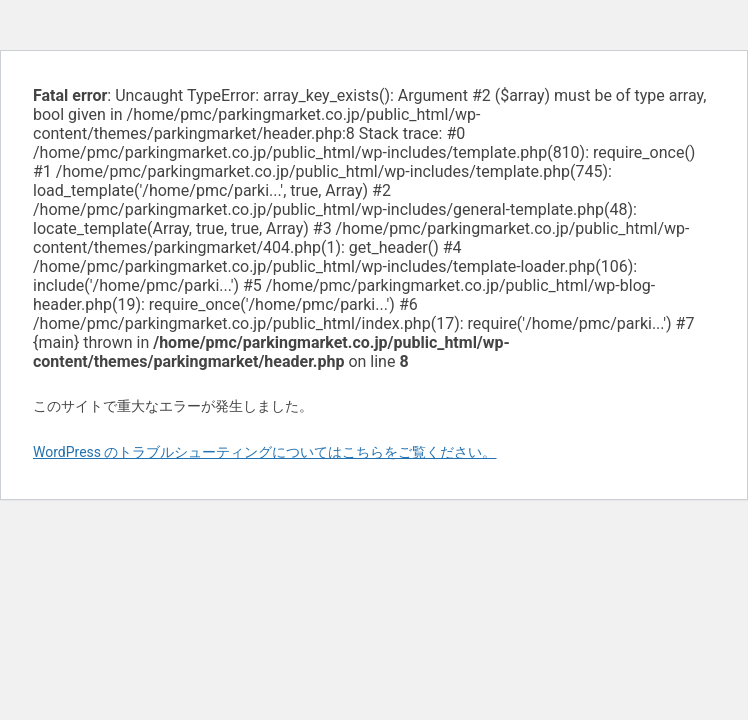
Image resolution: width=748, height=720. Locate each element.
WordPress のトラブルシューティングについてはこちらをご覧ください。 (265, 452)
